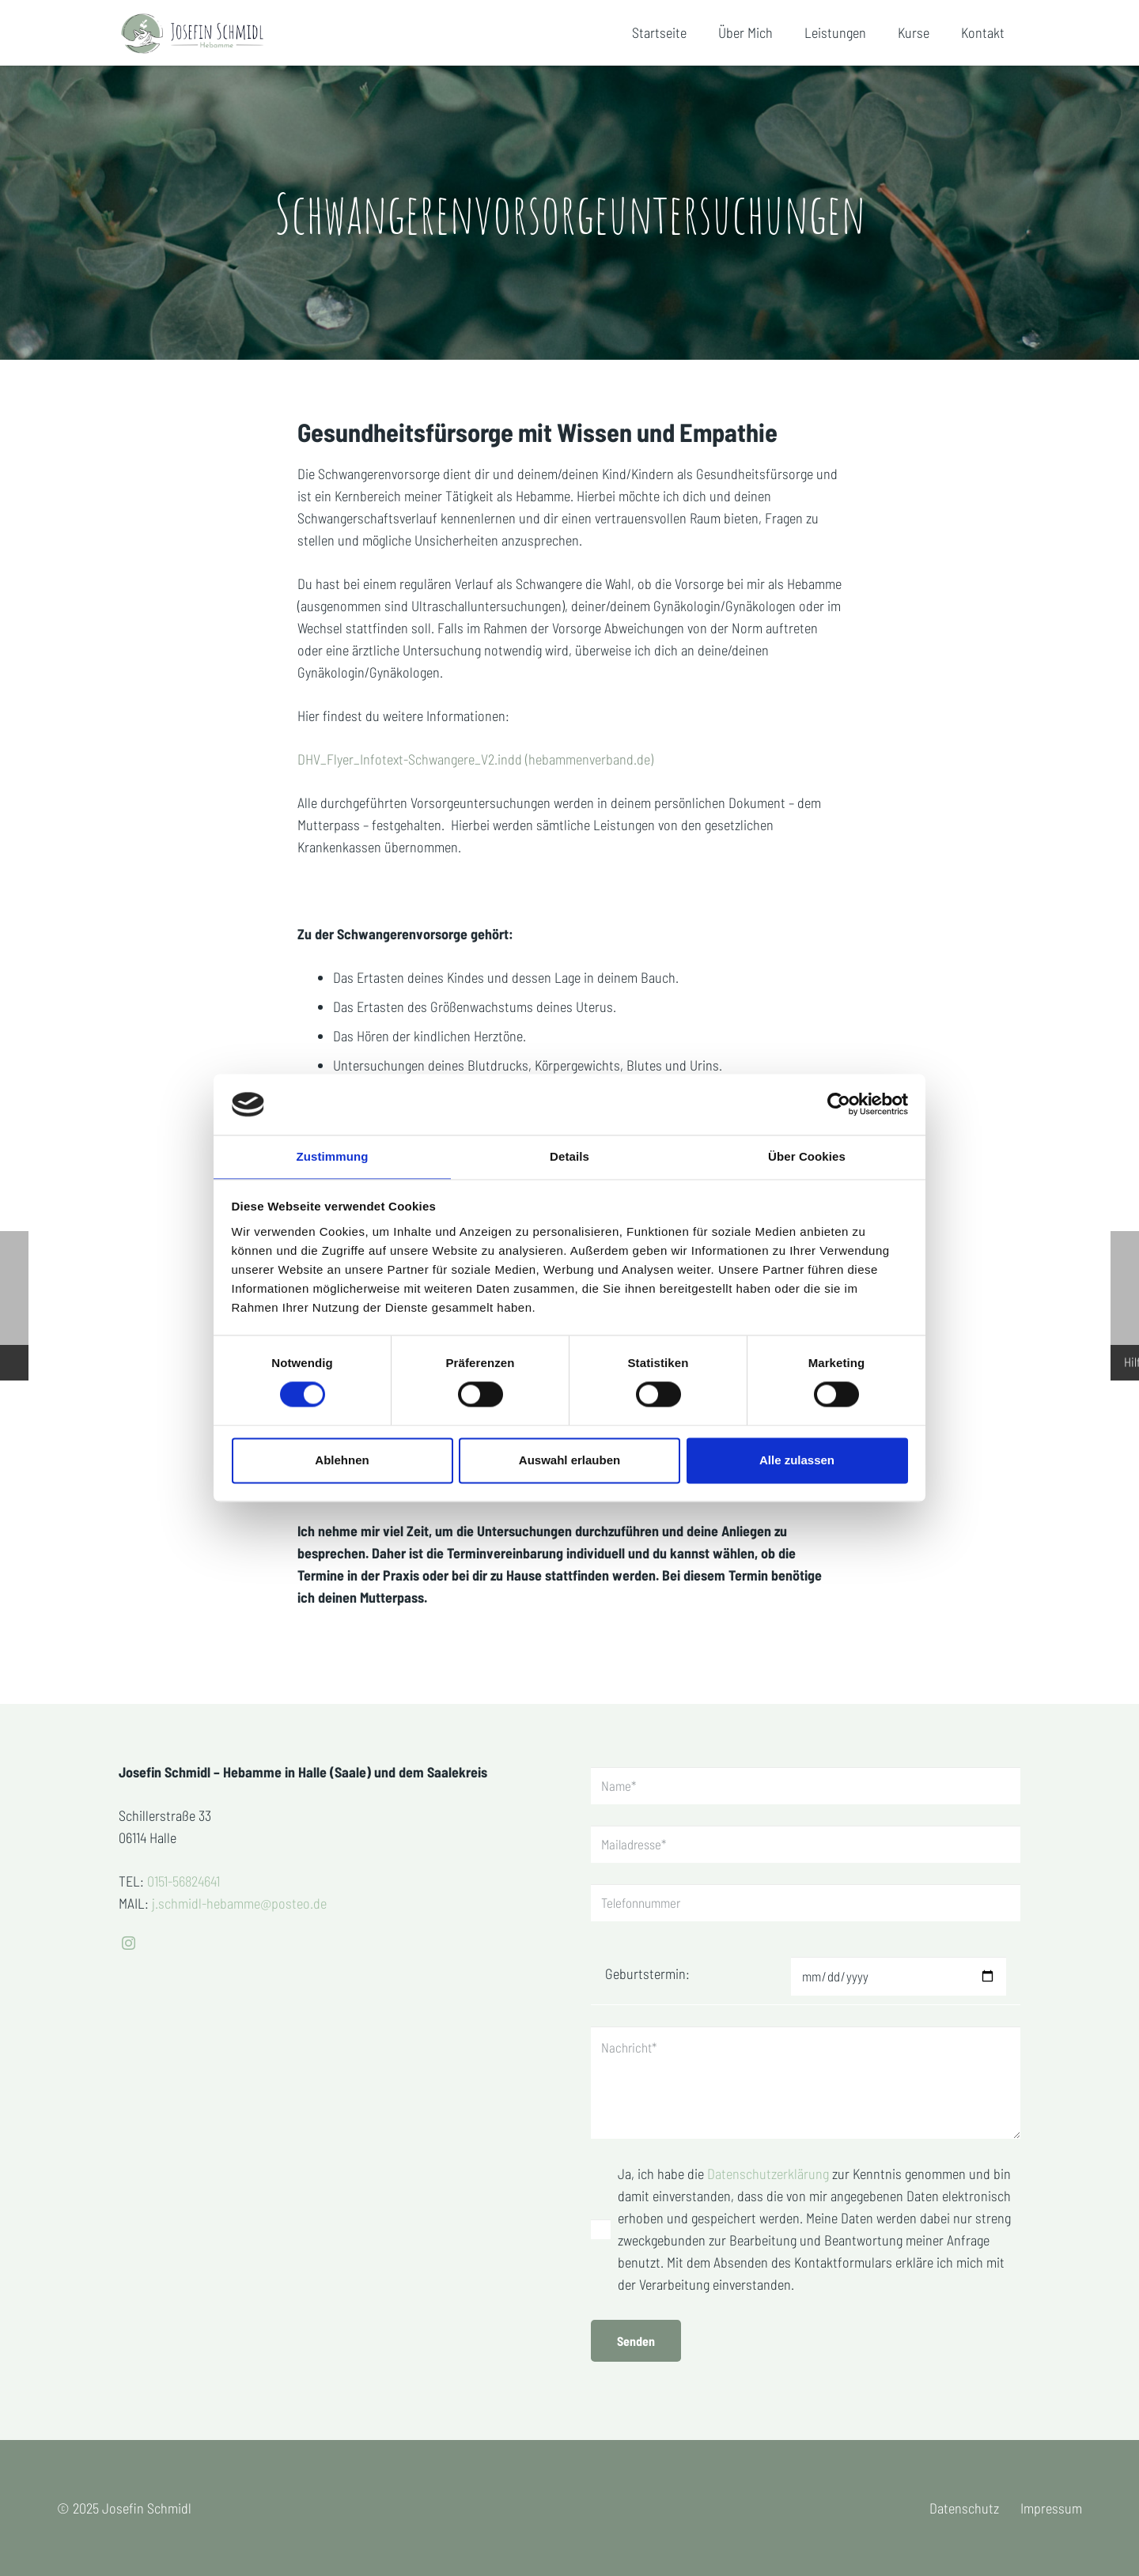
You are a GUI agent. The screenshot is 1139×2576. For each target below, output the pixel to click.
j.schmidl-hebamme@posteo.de (239, 1885)
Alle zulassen (796, 1460)
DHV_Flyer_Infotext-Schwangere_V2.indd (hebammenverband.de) (475, 759)
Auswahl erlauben (569, 1460)
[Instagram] (128, 1926)
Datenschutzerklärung (770, 2174)
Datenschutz (964, 2508)
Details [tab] (569, 1155)
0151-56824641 (183, 1863)
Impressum (1051, 2508)
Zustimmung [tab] (333, 1155)
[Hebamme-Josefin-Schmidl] (209, 33)
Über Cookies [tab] (807, 1155)
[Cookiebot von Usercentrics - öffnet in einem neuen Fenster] (839, 1104)
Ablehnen (342, 1460)
